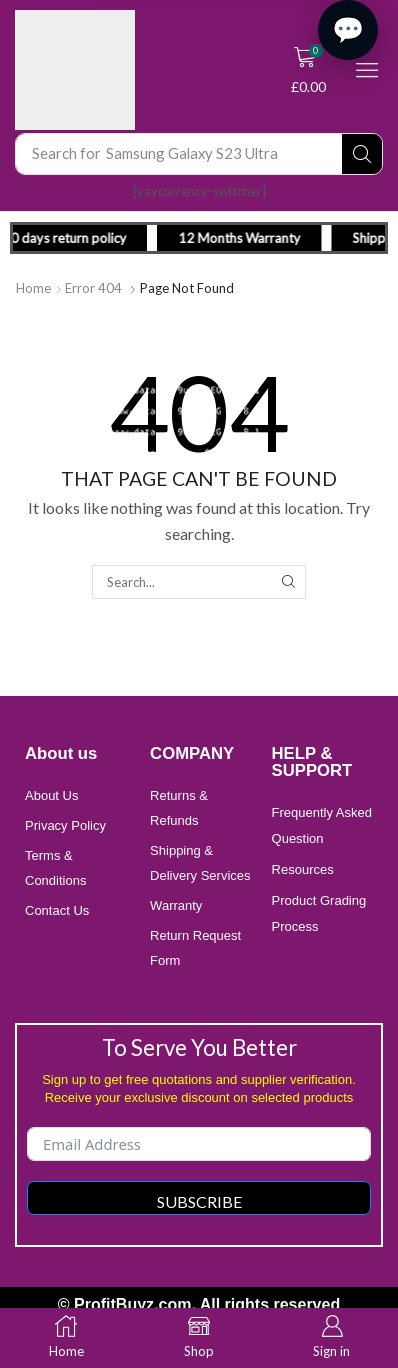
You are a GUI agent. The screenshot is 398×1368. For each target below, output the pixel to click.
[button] (309, 70)
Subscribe (199, 1201)
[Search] (362, 154)
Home (33, 288)
